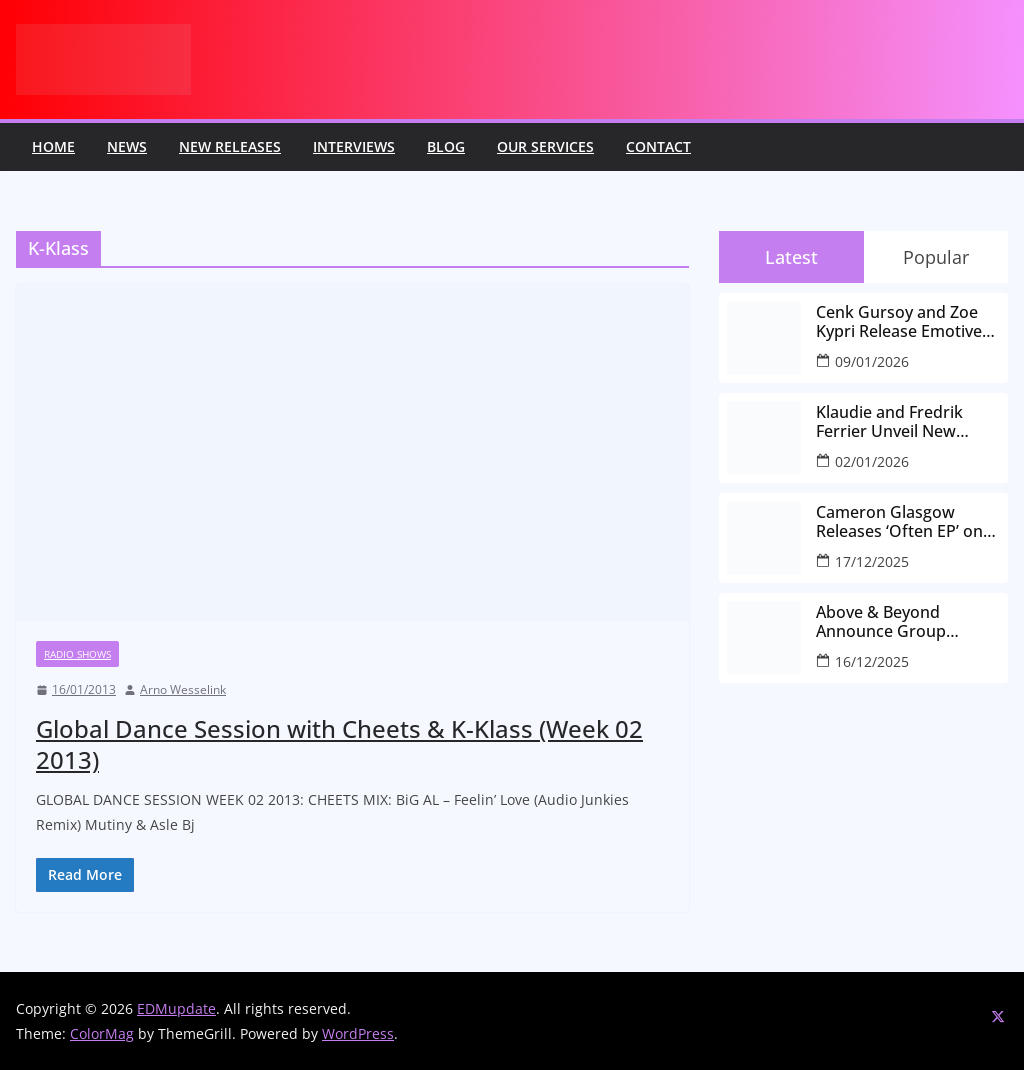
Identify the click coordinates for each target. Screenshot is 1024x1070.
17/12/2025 (872, 561)
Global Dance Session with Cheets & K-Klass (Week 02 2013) (339, 744)
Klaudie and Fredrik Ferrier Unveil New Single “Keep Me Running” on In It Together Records (889, 422)
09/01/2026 (872, 361)
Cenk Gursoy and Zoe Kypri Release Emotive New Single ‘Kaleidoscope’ (899, 322)
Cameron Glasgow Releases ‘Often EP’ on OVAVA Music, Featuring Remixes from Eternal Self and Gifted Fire (907, 522)
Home (53, 146)
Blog (446, 146)
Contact (658, 146)
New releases (230, 146)
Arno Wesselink (183, 689)
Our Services (545, 146)
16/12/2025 (872, 661)
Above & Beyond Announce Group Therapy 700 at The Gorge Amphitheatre (894, 622)
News (127, 146)
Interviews (354, 146)
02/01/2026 (872, 461)
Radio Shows (77, 654)
